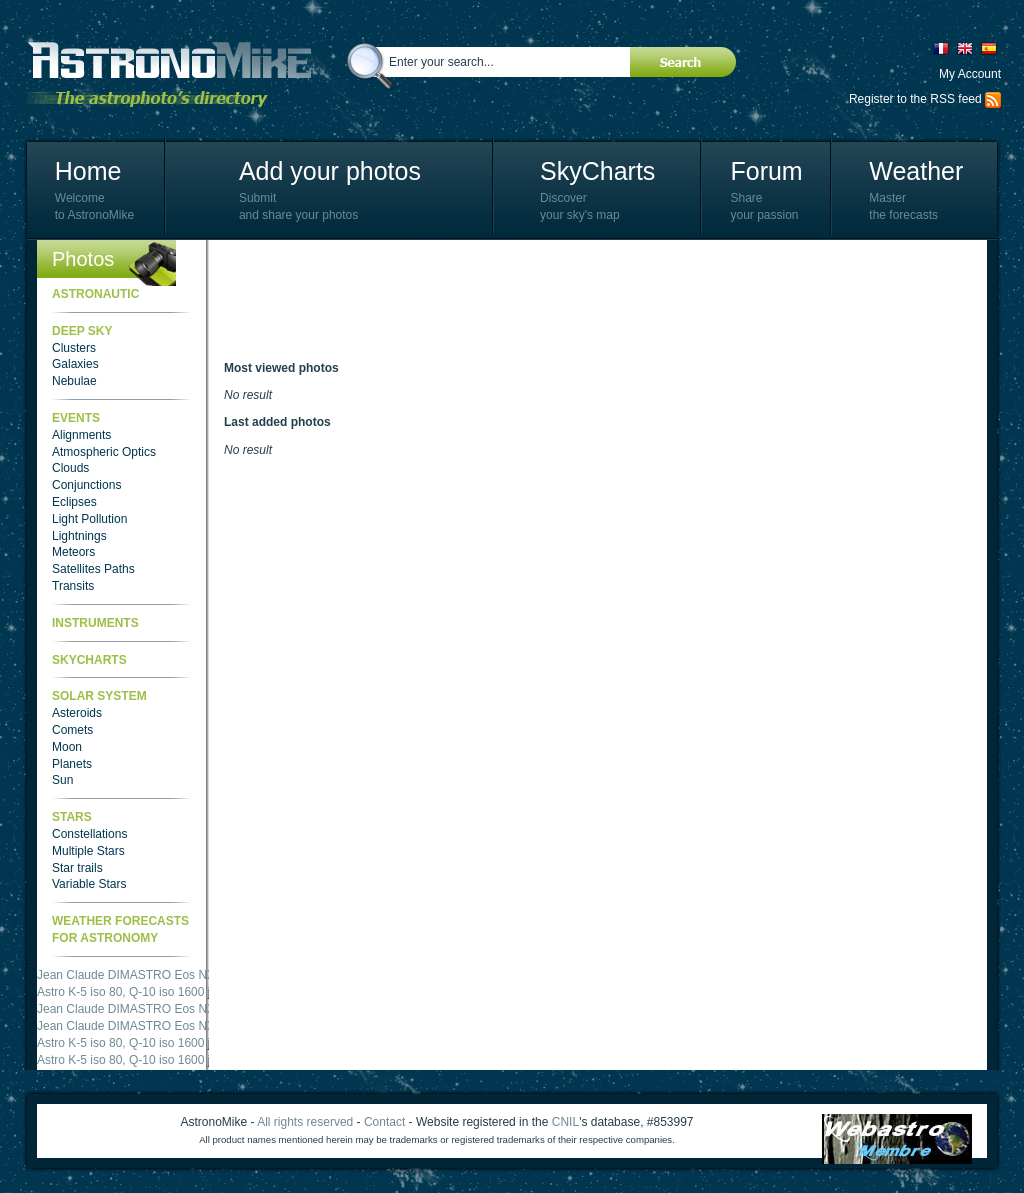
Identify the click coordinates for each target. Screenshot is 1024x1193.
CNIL (565, 1122)
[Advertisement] (588, 300)
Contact (384, 1122)
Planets (72, 764)
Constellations (89, 834)
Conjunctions (86, 485)
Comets (72, 730)
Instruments (95, 623)
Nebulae (74, 381)
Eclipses (74, 502)
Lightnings (79, 536)
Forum (766, 171)
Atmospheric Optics (104, 452)
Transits (73, 586)
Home (88, 171)
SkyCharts (597, 171)
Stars (72, 817)
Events (76, 418)
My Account (970, 74)
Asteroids (77, 713)
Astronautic (95, 294)
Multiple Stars (88, 851)
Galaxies (75, 364)
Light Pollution (89, 519)
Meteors (73, 552)
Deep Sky (82, 331)
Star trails (77, 868)
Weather (916, 171)
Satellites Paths (93, 569)
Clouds (70, 468)
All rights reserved (305, 1122)
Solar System (99, 696)
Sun (62, 780)
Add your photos (330, 171)
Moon (67, 747)
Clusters (74, 348)
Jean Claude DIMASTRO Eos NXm (131, 975)
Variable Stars (89, 884)
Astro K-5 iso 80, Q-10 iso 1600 (120, 992)
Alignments (81, 435)
